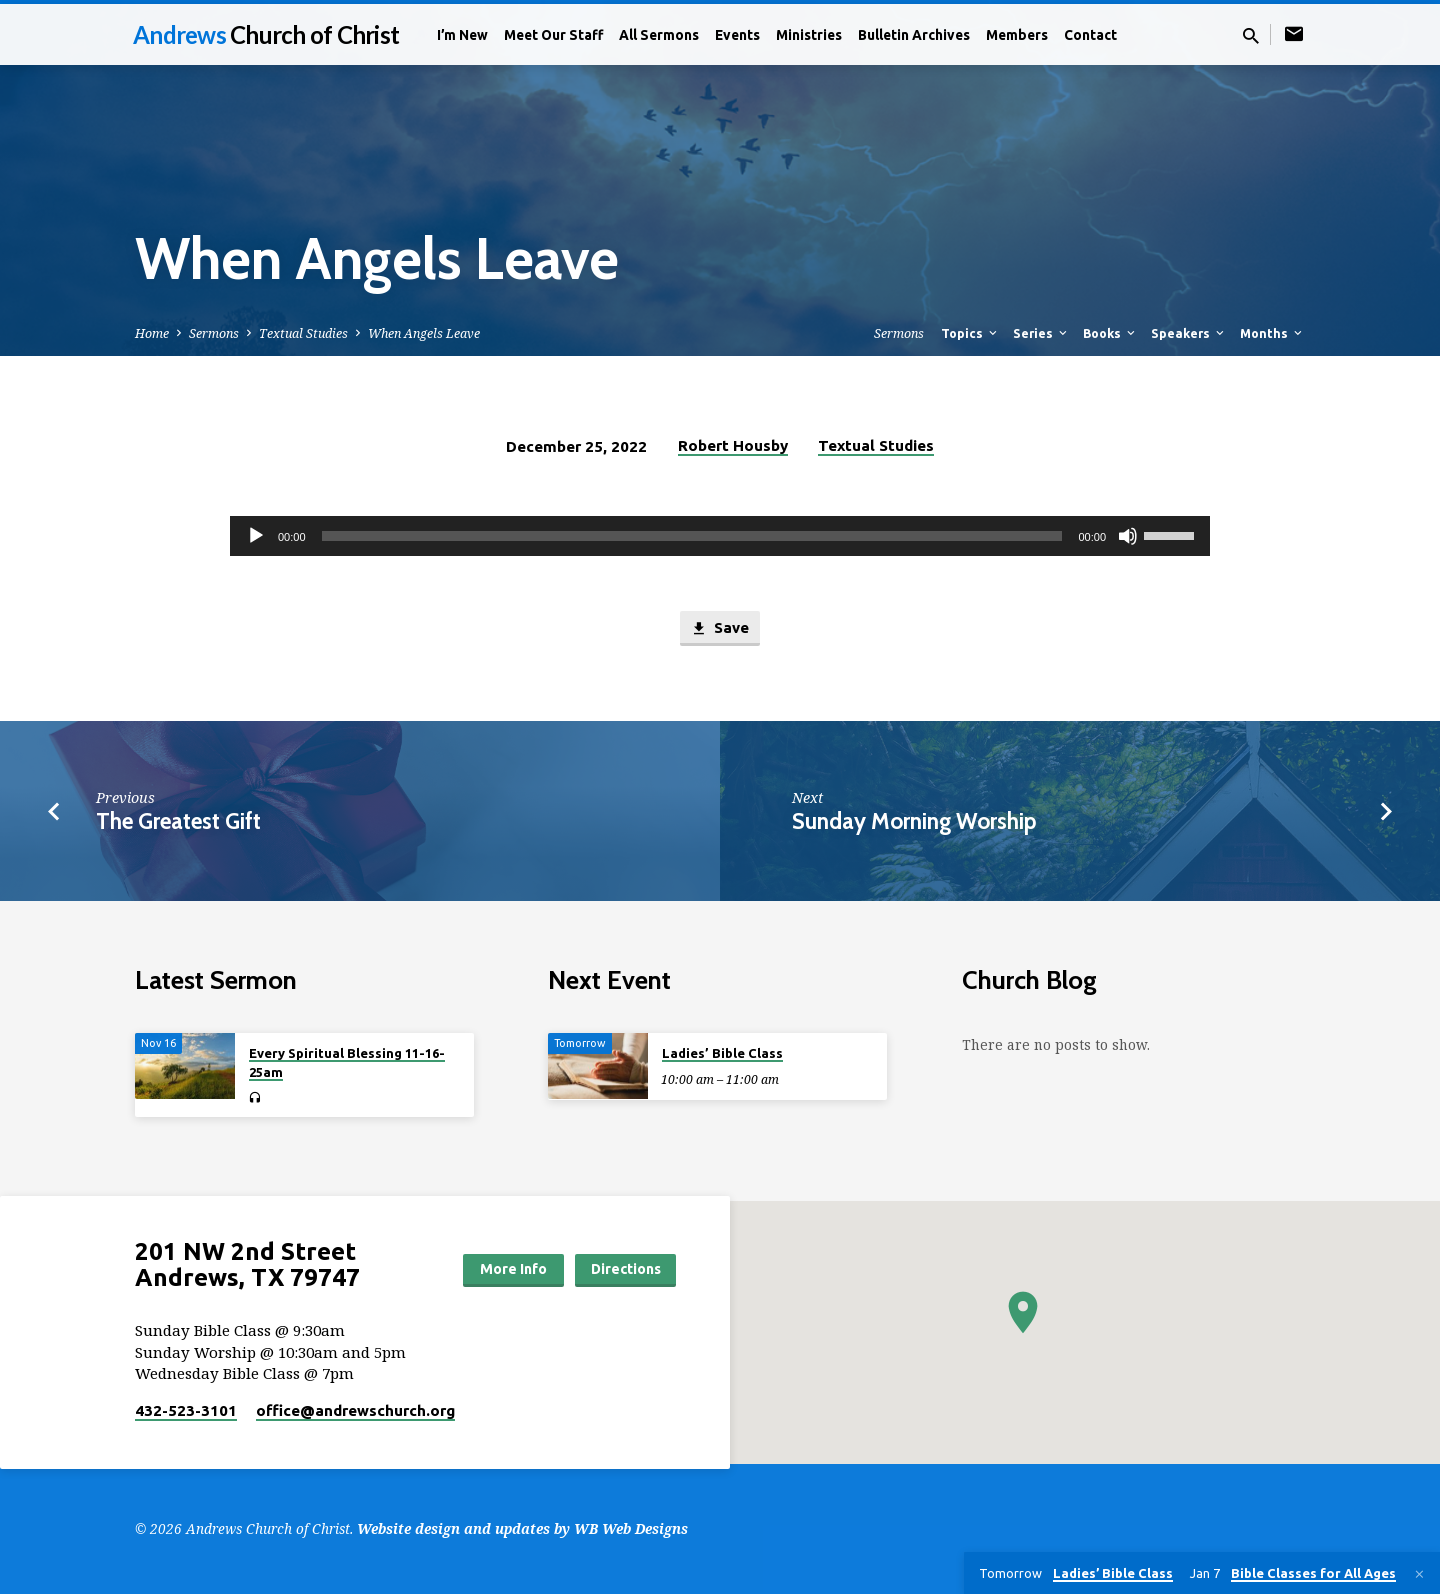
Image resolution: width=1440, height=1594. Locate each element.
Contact (1090, 35)
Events (737, 35)
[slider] (692, 536)
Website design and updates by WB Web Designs (522, 1528)
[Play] (256, 536)
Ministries (809, 35)
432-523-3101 (186, 1410)
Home (152, 333)
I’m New (462, 35)
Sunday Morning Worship (914, 821)
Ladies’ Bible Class (722, 1053)
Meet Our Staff (553, 35)
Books (1110, 333)
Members (1017, 35)
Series (1041, 333)
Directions (626, 1269)
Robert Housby (733, 445)
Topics (970, 333)
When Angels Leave (424, 333)
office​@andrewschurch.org (355, 1410)
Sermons (214, 333)
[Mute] (1128, 536)
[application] (720, 536)
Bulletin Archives (914, 35)
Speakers (1189, 333)
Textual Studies (303, 333)
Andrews (266, 34)
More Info (513, 1269)
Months (1272, 333)
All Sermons (659, 35)
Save (719, 628)
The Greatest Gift (178, 821)
